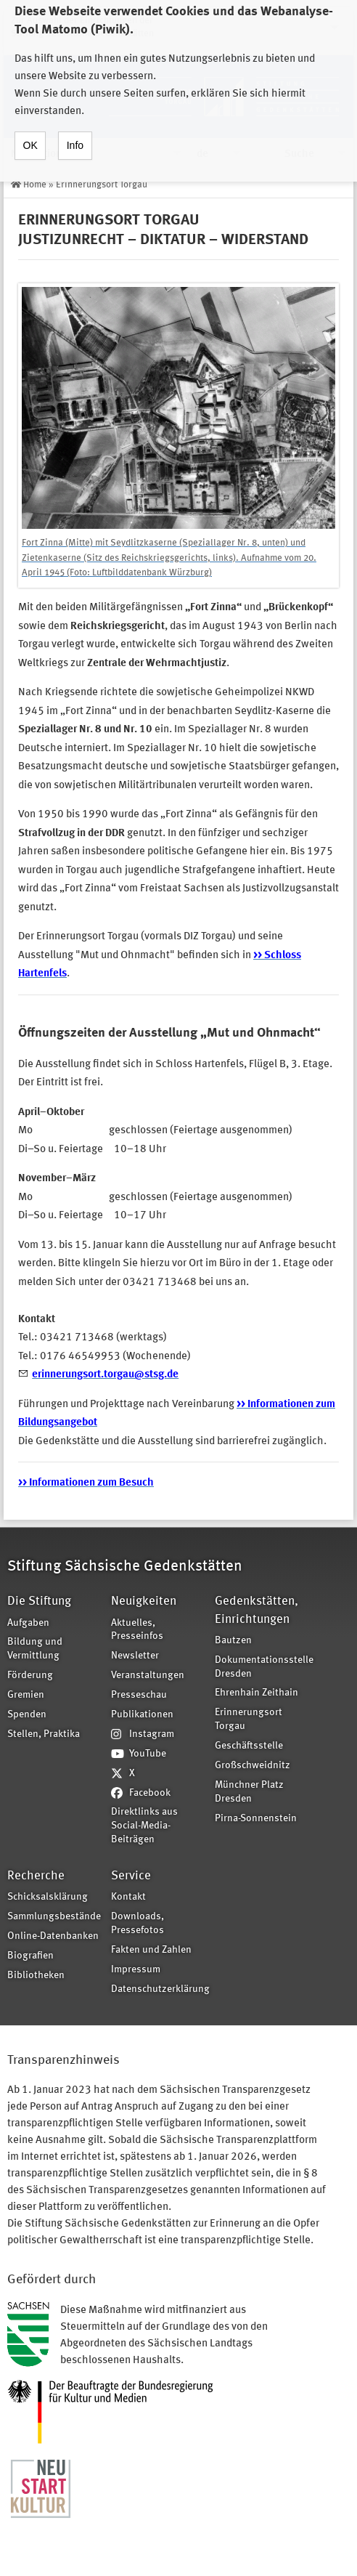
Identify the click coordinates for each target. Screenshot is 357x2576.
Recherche (36, 1876)
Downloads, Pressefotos (137, 1923)
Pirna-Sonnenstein (256, 1818)
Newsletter (135, 1656)
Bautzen (233, 1640)
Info (75, 132)
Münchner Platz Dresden (249, 1792)
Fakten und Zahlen (151, 1950)
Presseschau (139, 1695)
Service (131, 1876)
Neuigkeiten (143, 1601)
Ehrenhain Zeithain (256, 1693)
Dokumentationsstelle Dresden (262, 1667)
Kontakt (128, 1897)
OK (30, 132)
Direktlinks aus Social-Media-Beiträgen (144, 1825)
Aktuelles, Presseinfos (137, 1630)
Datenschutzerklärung (158, 1989)
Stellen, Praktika (43, 1734)
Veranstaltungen (147, 1675)
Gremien (25, 1695)
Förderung (30, 1675)
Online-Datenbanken (53, 1936)
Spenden (26, 1715)
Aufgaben (28, 1623)
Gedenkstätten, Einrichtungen (256, 1610)
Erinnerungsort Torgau (101, 185)
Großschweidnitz (252, 1765)
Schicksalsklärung (47, 1897)
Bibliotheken (36, 1975)
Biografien (30, 1956)
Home (34, 185)
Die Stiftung (39, 1601)
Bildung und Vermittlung (34, 1649)
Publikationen (142, 1715)
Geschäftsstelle (249, 1746)
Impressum (135, 1969)
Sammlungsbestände (54, 1916)
